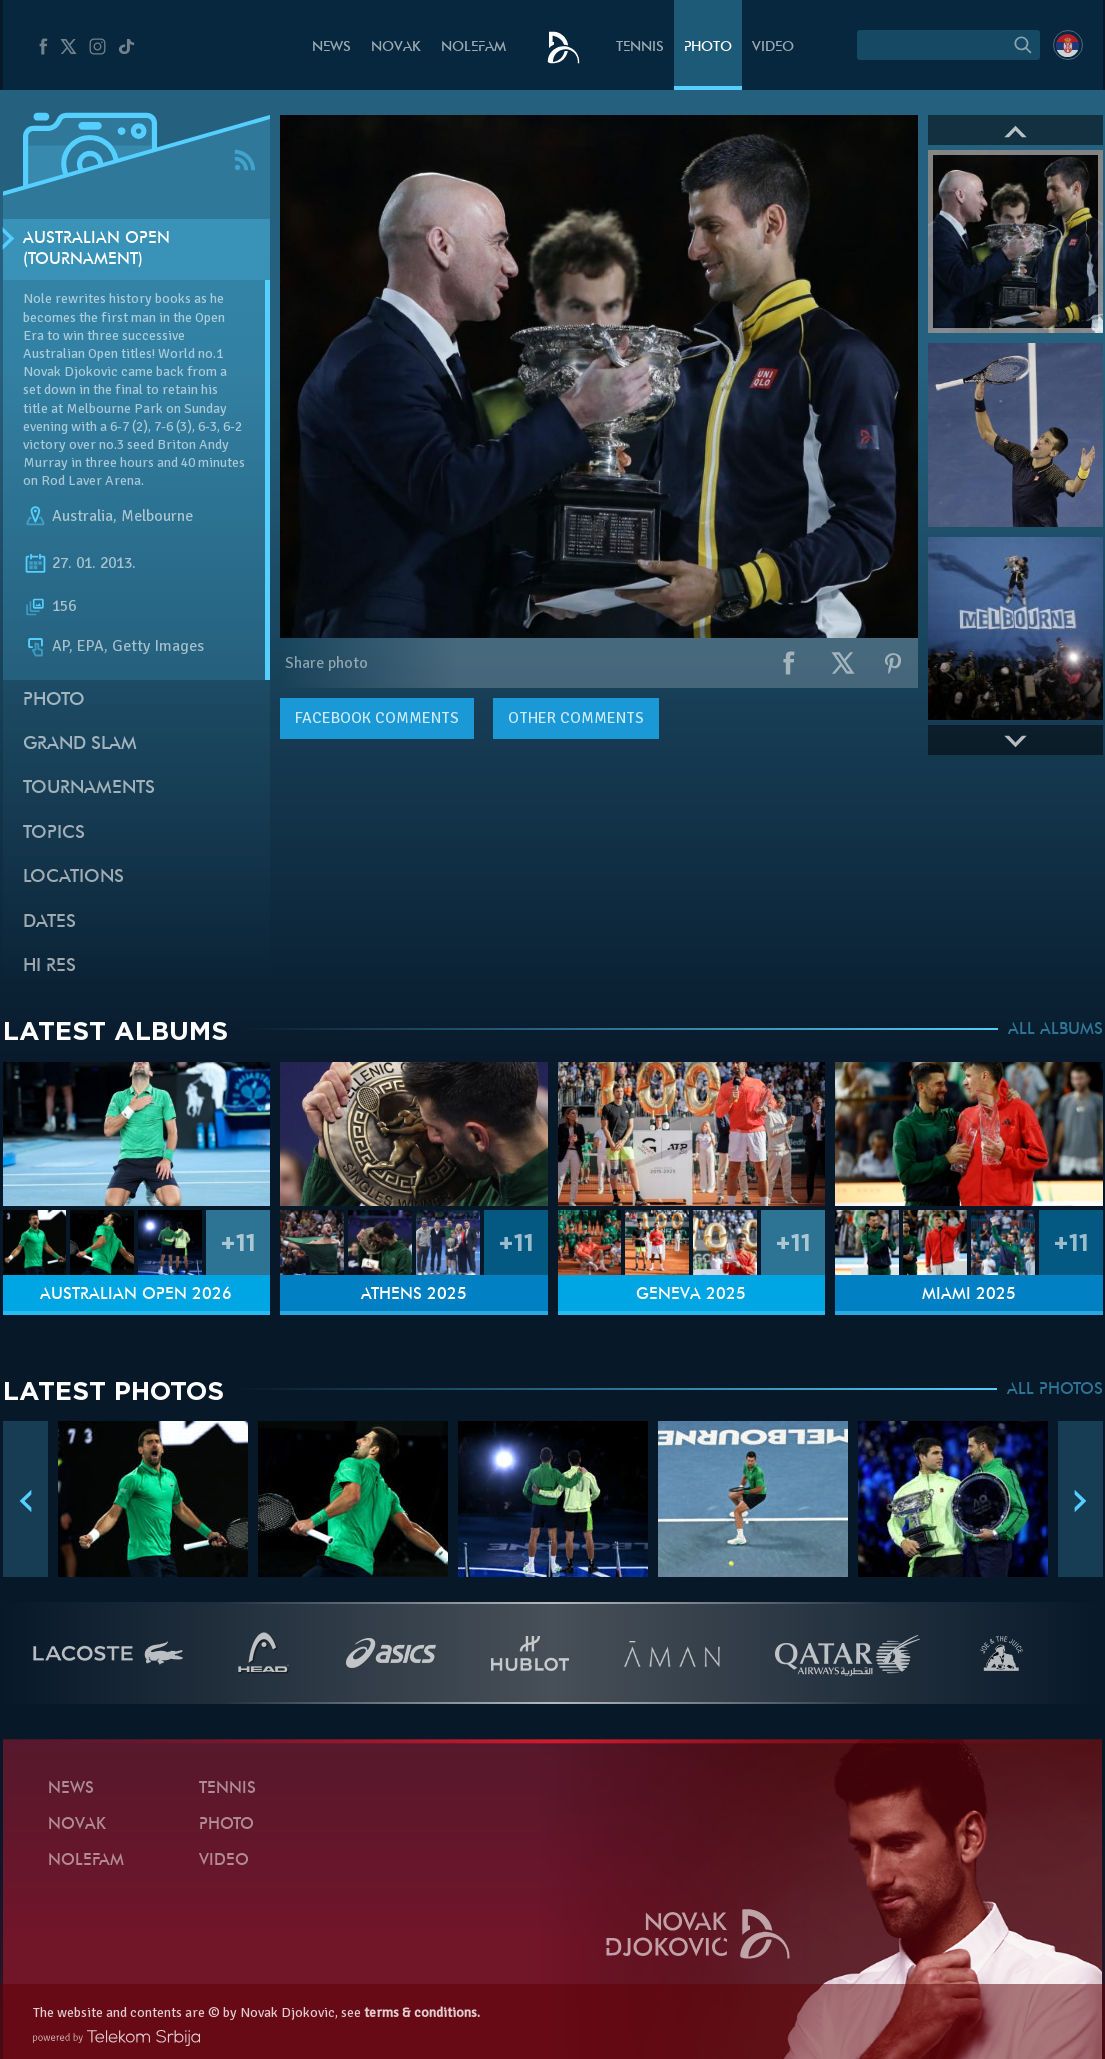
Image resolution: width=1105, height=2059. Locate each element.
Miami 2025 (969, 1295)
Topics (54, 833)
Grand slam (80, 744)
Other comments (576, 718)
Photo (708, 47)
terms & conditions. (422, 2012)
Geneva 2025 (691, 1295)
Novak (396, 47)
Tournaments (89, 788)
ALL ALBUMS (1055, 1030)
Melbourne (157, 516)
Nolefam (473, 47)
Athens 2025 (414, 1295)
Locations (73, 877)
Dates (49, 922)
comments (377, 718)
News (331, 47)
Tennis (640, 47)
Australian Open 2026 (136, 1295)
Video (773, 47)
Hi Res (49, 966)
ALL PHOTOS (1055, 1390)
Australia (82, 516)
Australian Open (70, 353)
